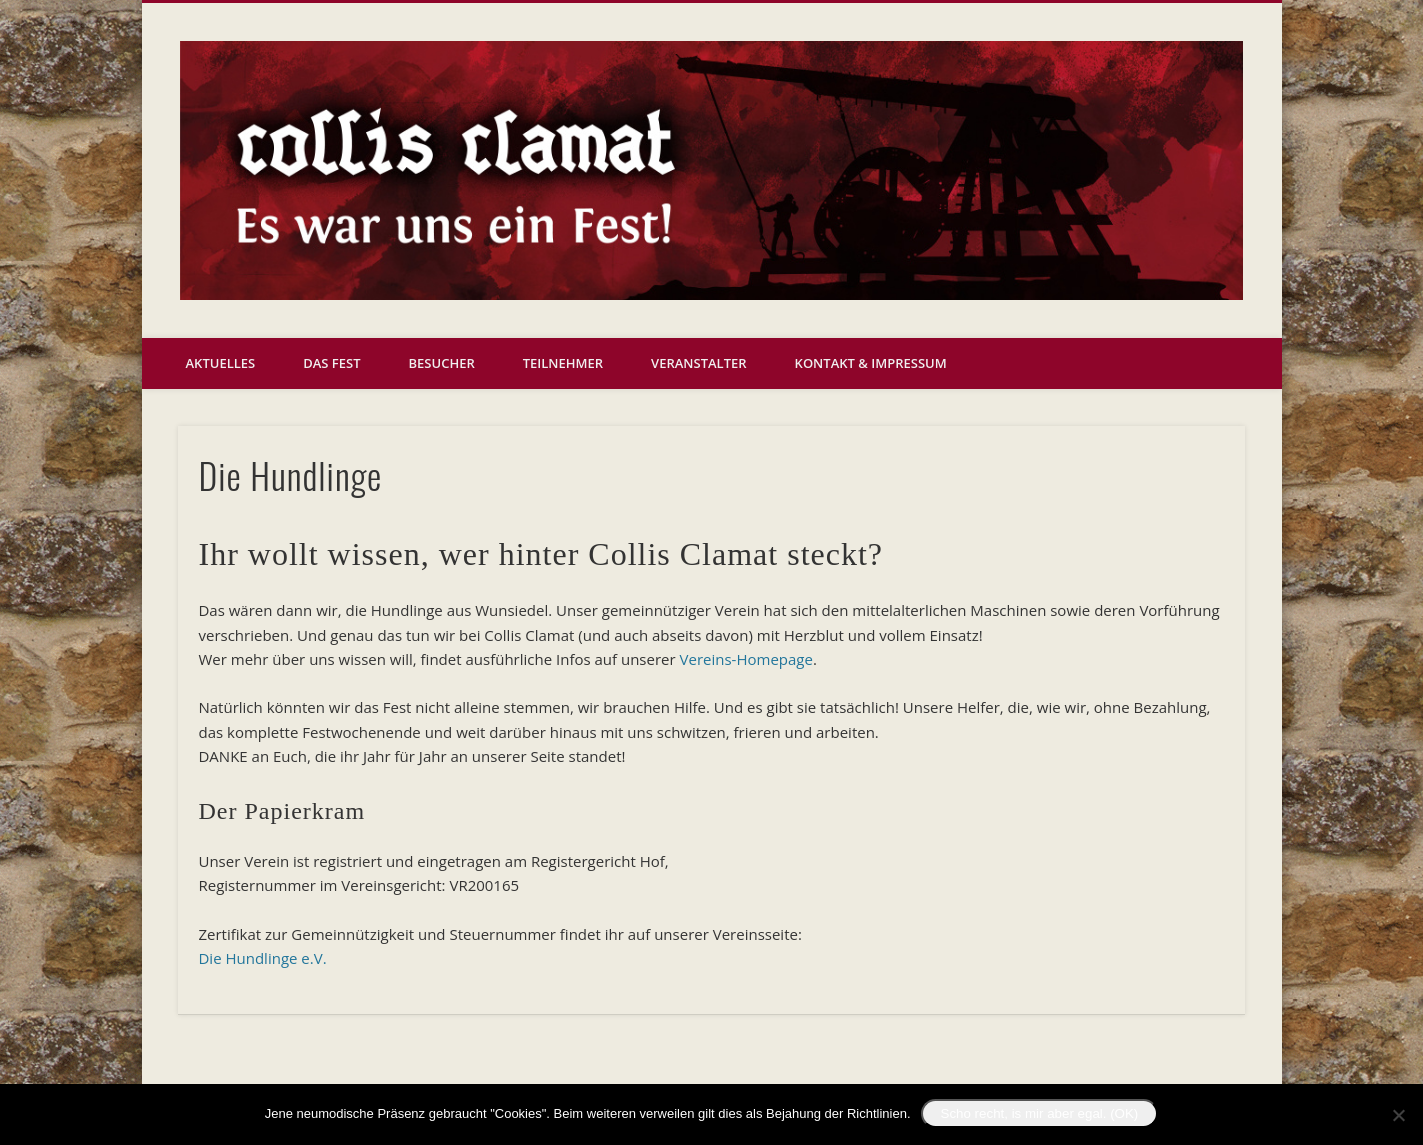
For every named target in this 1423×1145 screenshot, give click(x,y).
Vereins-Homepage (746, 659)
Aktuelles (221, 363)
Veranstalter (699, 363)
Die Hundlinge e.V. (262, 958)
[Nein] (1398, 1115)
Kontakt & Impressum (871, 363)
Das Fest (331, 363)
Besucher (442, 363)
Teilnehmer (563, 363)
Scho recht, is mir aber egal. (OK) (1040, 1113)
